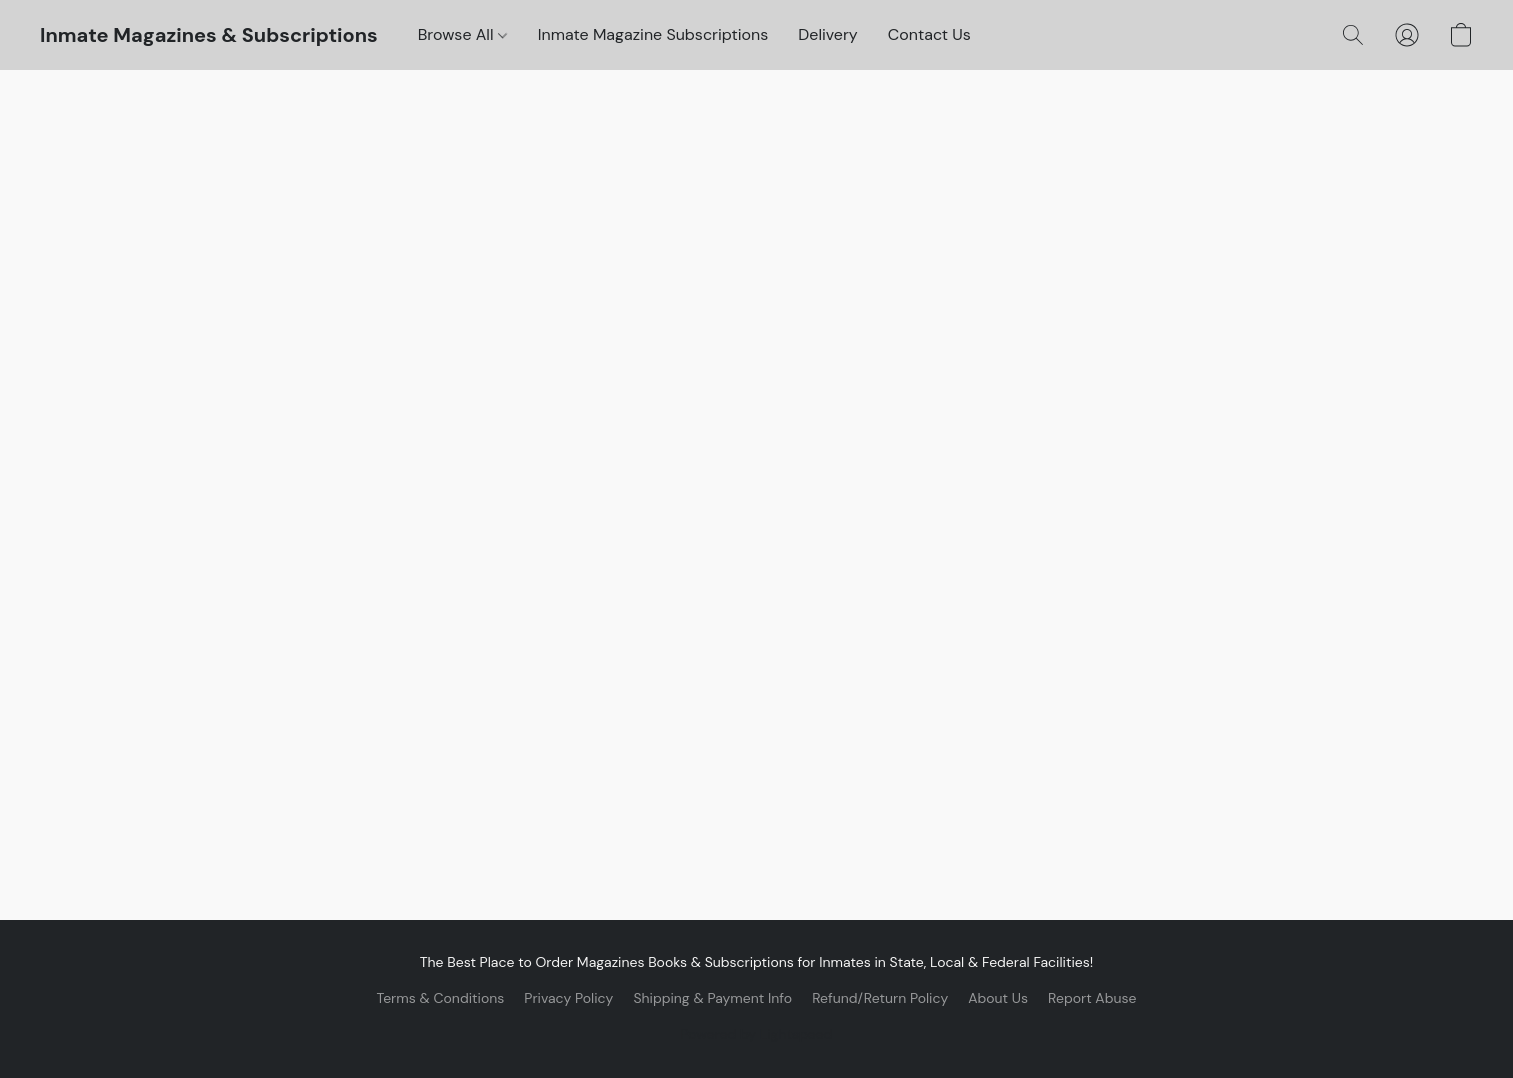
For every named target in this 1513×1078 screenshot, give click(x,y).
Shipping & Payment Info (712, 998)
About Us (998, 998)
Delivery (827, 34)
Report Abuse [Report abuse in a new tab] (1092, 998)
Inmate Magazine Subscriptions (653, 34)
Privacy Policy (568, 998)
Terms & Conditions (441, 998)
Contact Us (929, 34)
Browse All (462, 34)
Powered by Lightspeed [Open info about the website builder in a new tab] (757, 1034)
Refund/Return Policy (880, 998)
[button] (209, 35)
